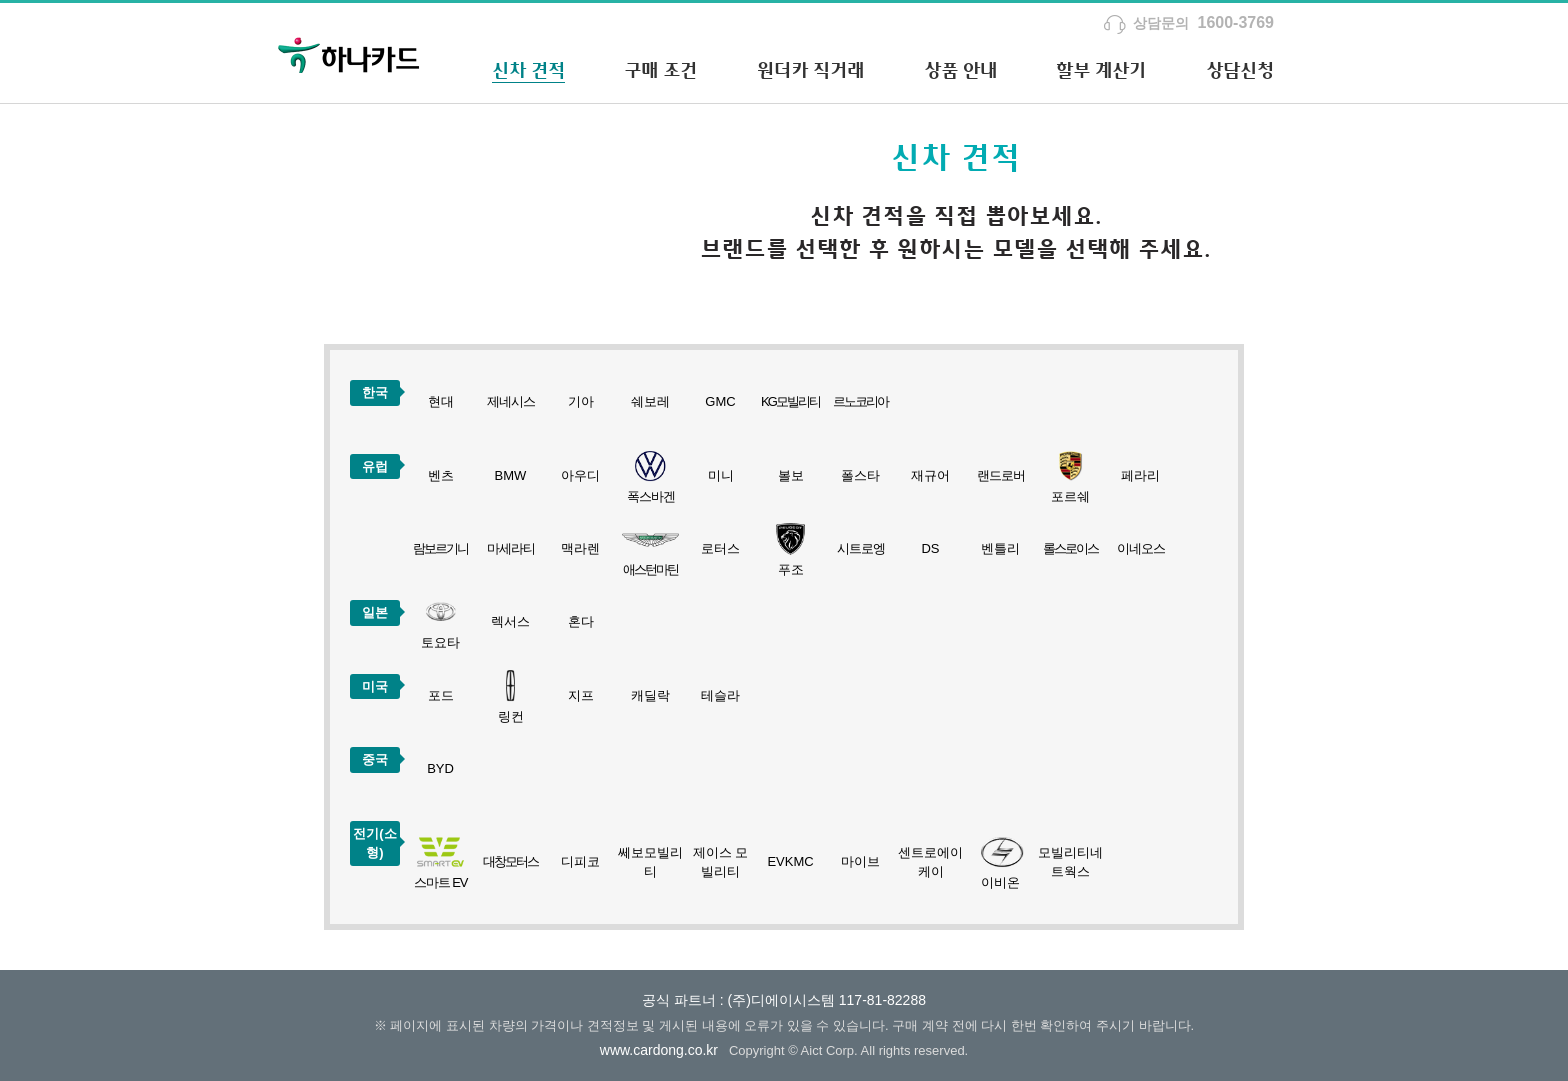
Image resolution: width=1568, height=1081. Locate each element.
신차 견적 (528, 70)
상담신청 (1240, 70)
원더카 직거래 (810, 70)
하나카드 (349, 53)
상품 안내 (960, 70)
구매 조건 (660, 70)
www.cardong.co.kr (659, 1050)
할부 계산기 (1101, 70)
